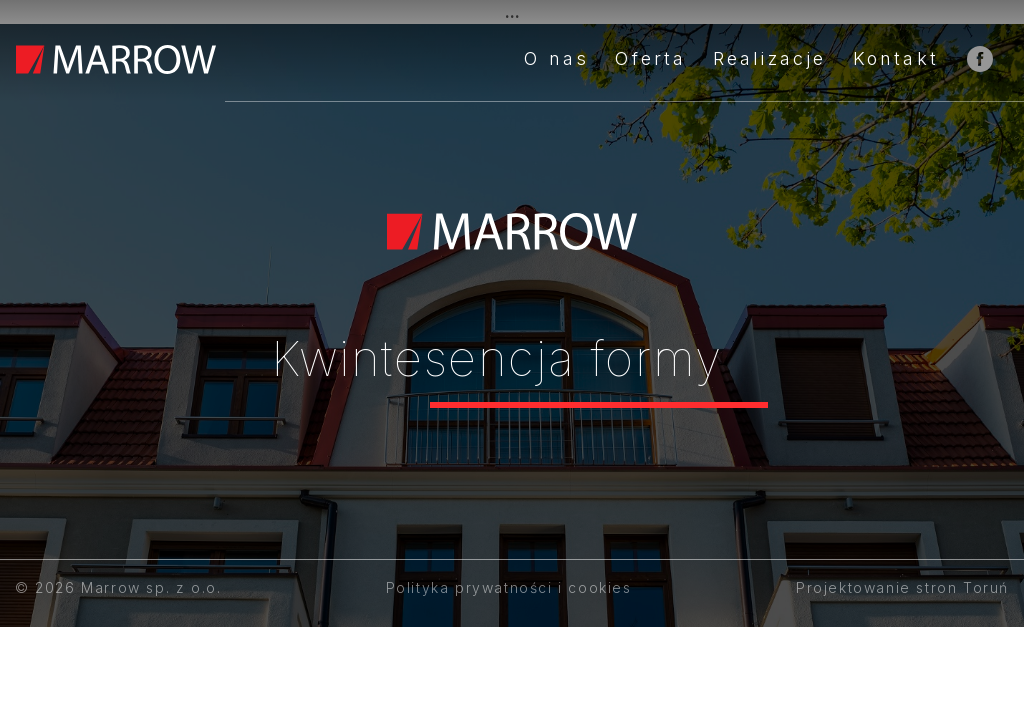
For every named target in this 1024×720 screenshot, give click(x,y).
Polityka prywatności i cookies (509, 587)
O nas (556, 58)
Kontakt (896, 58)
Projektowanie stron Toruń (902, 587)
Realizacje (770, 58)
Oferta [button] (650, 58)
